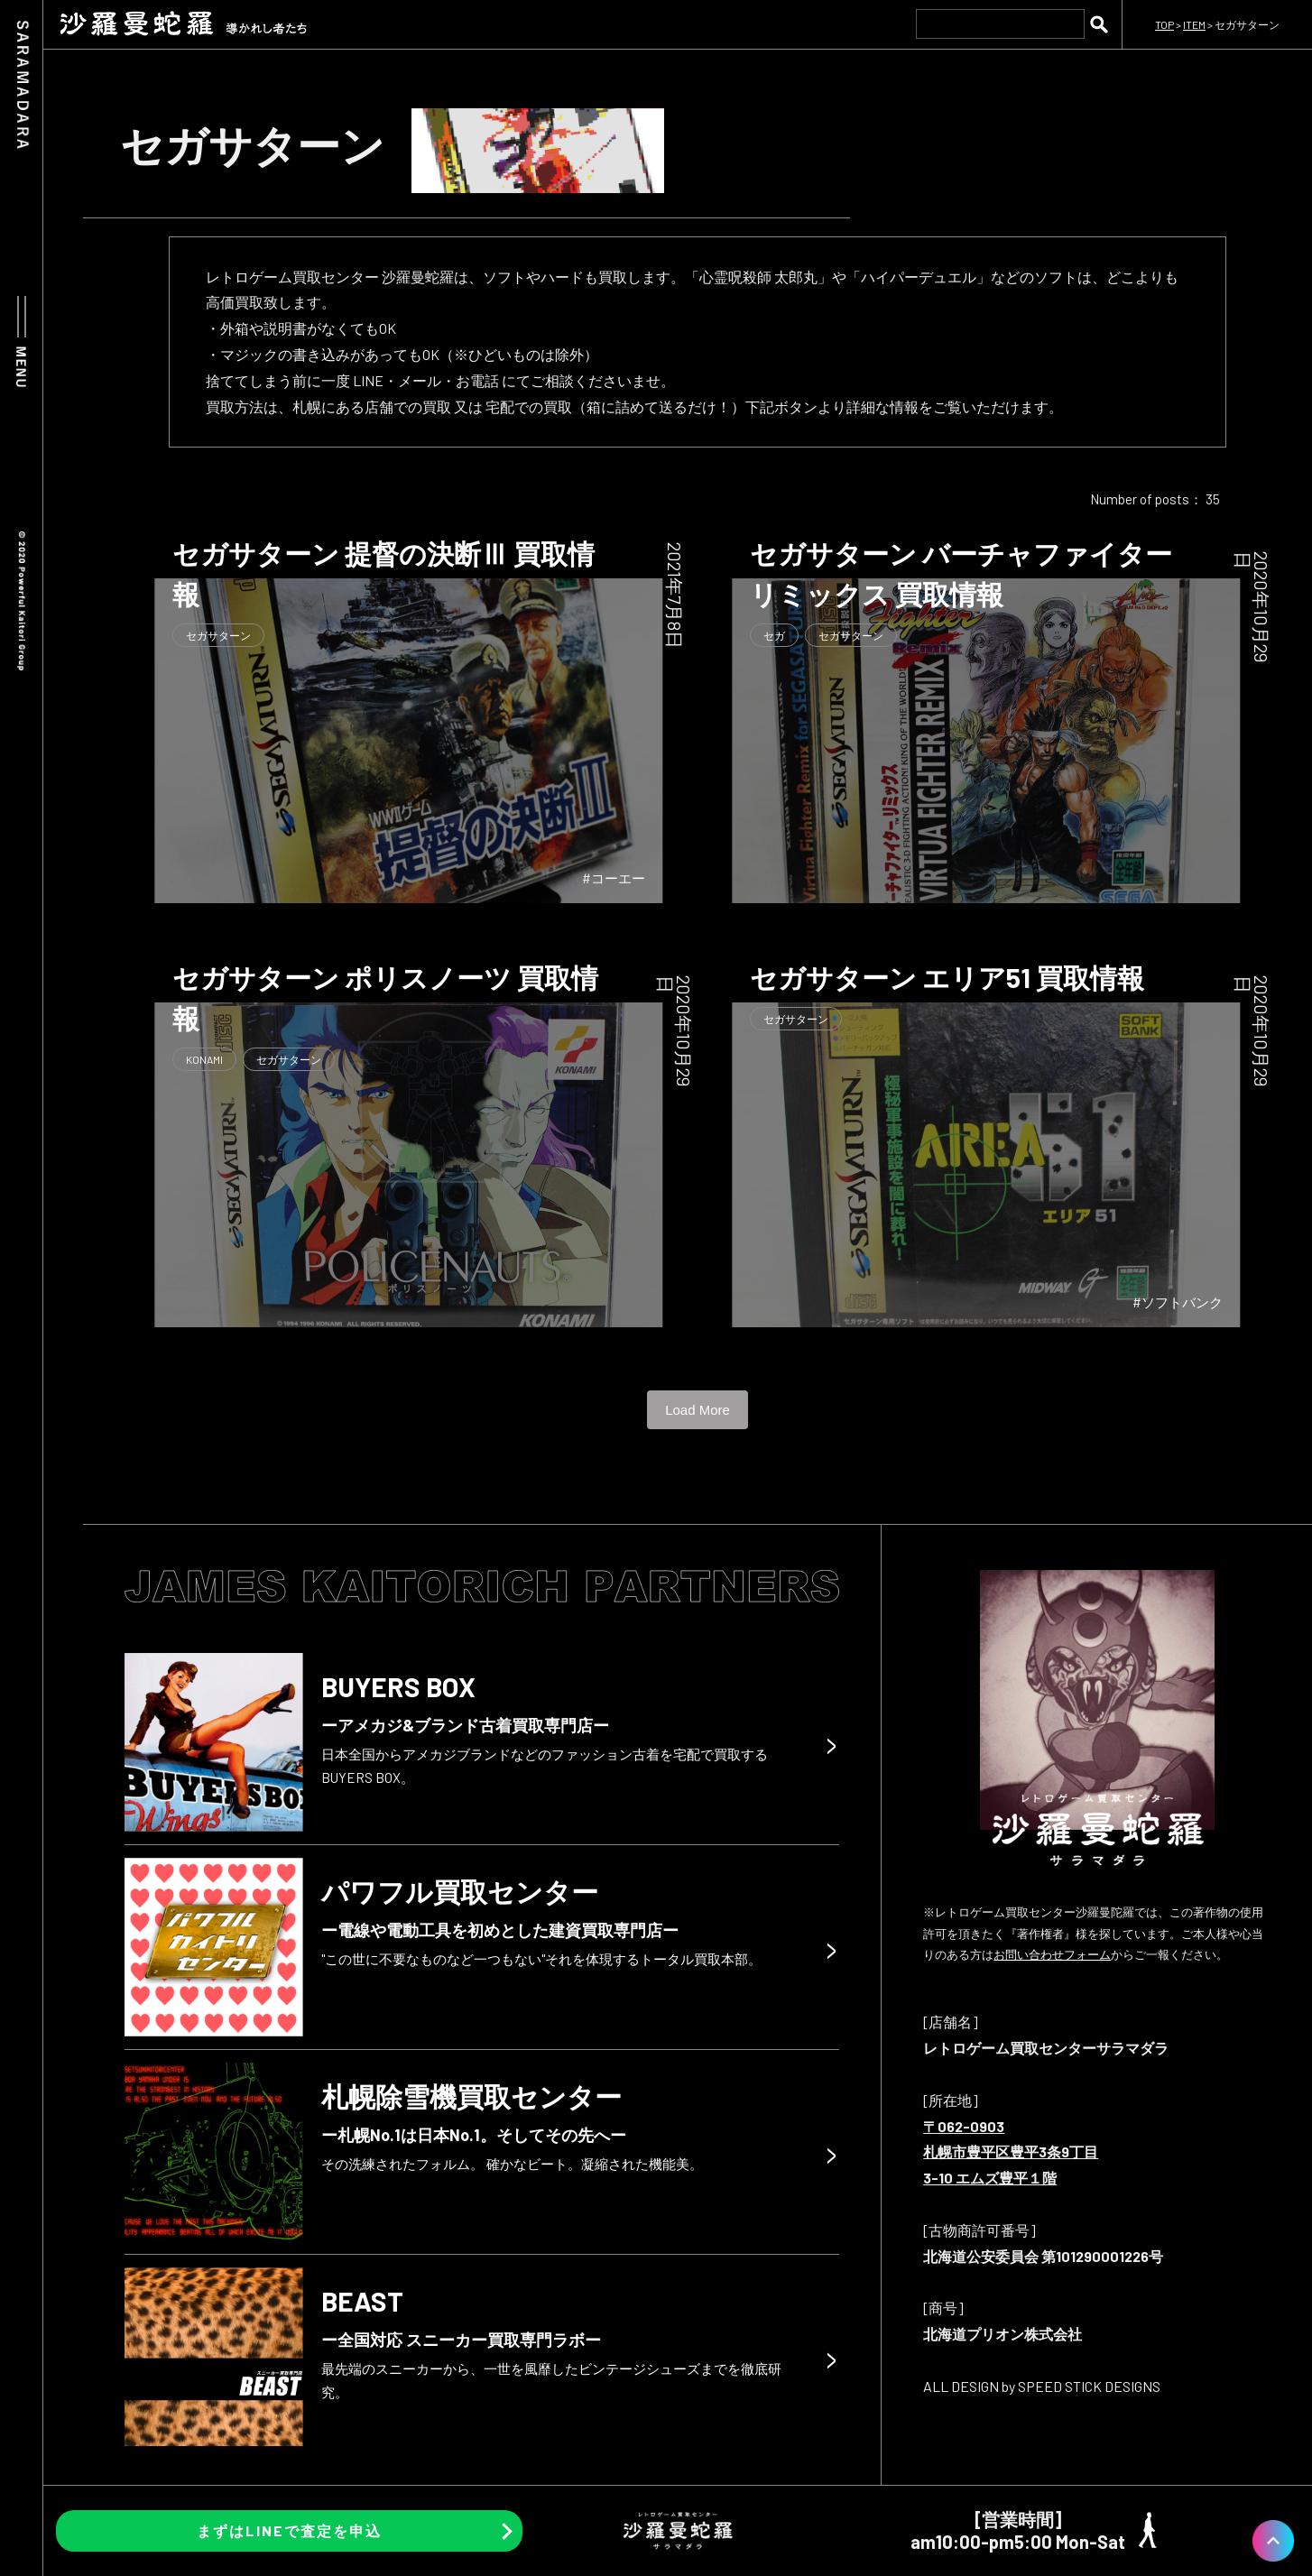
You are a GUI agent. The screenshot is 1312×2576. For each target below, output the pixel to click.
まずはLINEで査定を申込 (289, 2530)
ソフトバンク (1182, 1302)
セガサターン (218, 635)
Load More (697, 1409)
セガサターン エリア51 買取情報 (947, 977)
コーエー (618, 878)
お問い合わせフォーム (1052, 1954)
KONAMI (204, 1059)
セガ (774, 635)
